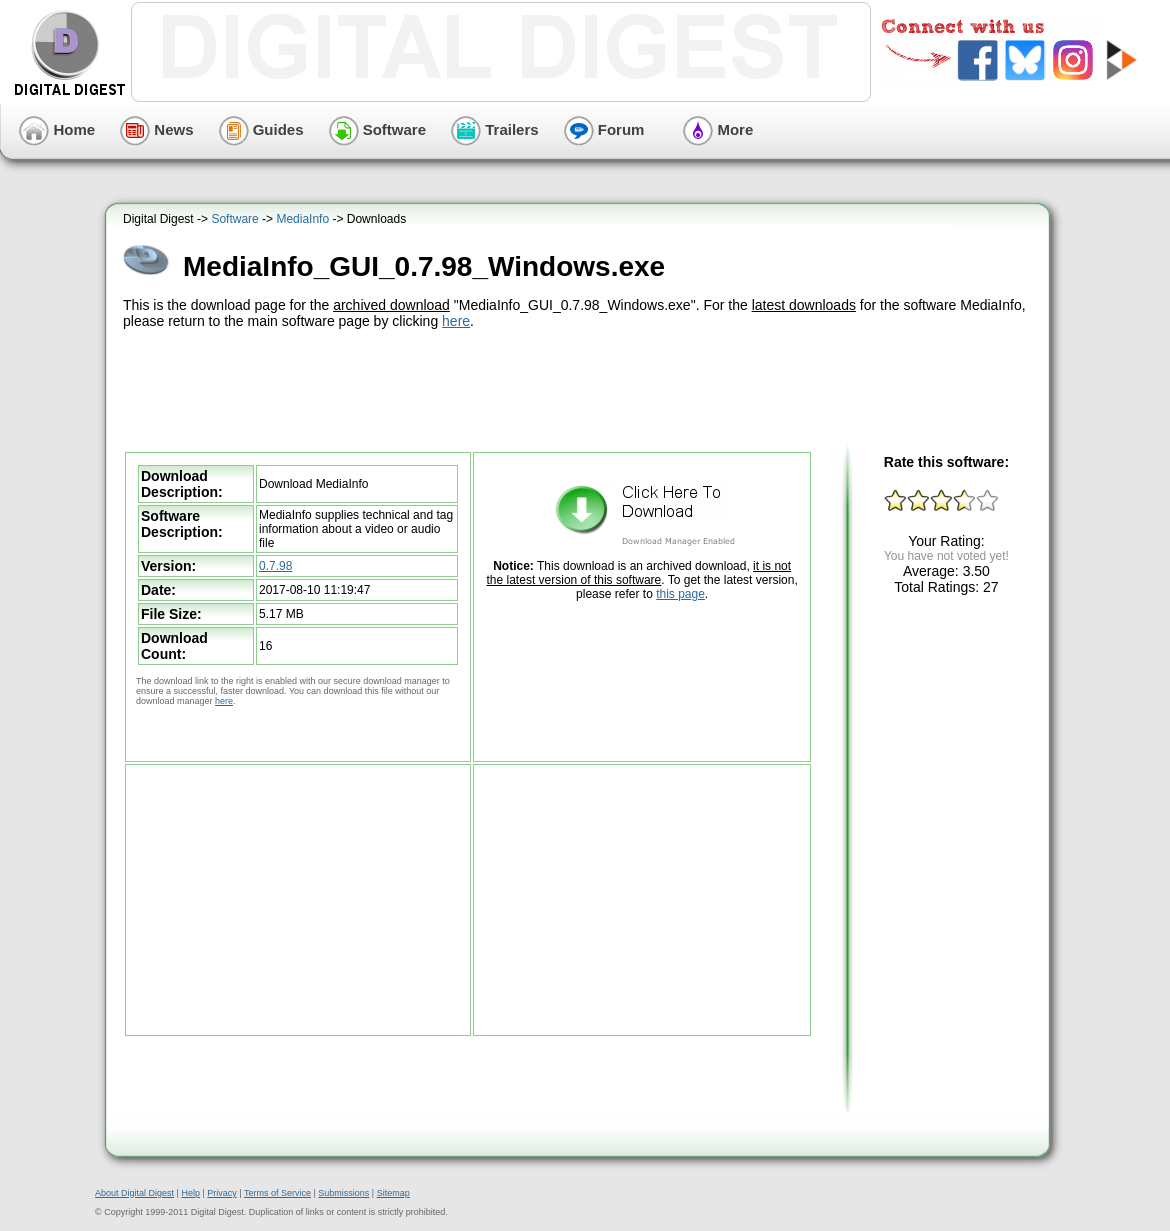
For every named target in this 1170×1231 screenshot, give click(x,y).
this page (680, 594)
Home (57, 129)
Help (190, 1193)
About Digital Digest (134, 1193)
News (156, 129)
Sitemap (393, 1193)
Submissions (343, 1193)
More (718, 129)
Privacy (222, 1193)
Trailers (495, 129)
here (456, 321)
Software (378, 129)
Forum (604, 129)
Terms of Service (277, 1193)
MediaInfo (302, 219)
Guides (261, 129)
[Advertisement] (580, 388)
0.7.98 (275, 566)
